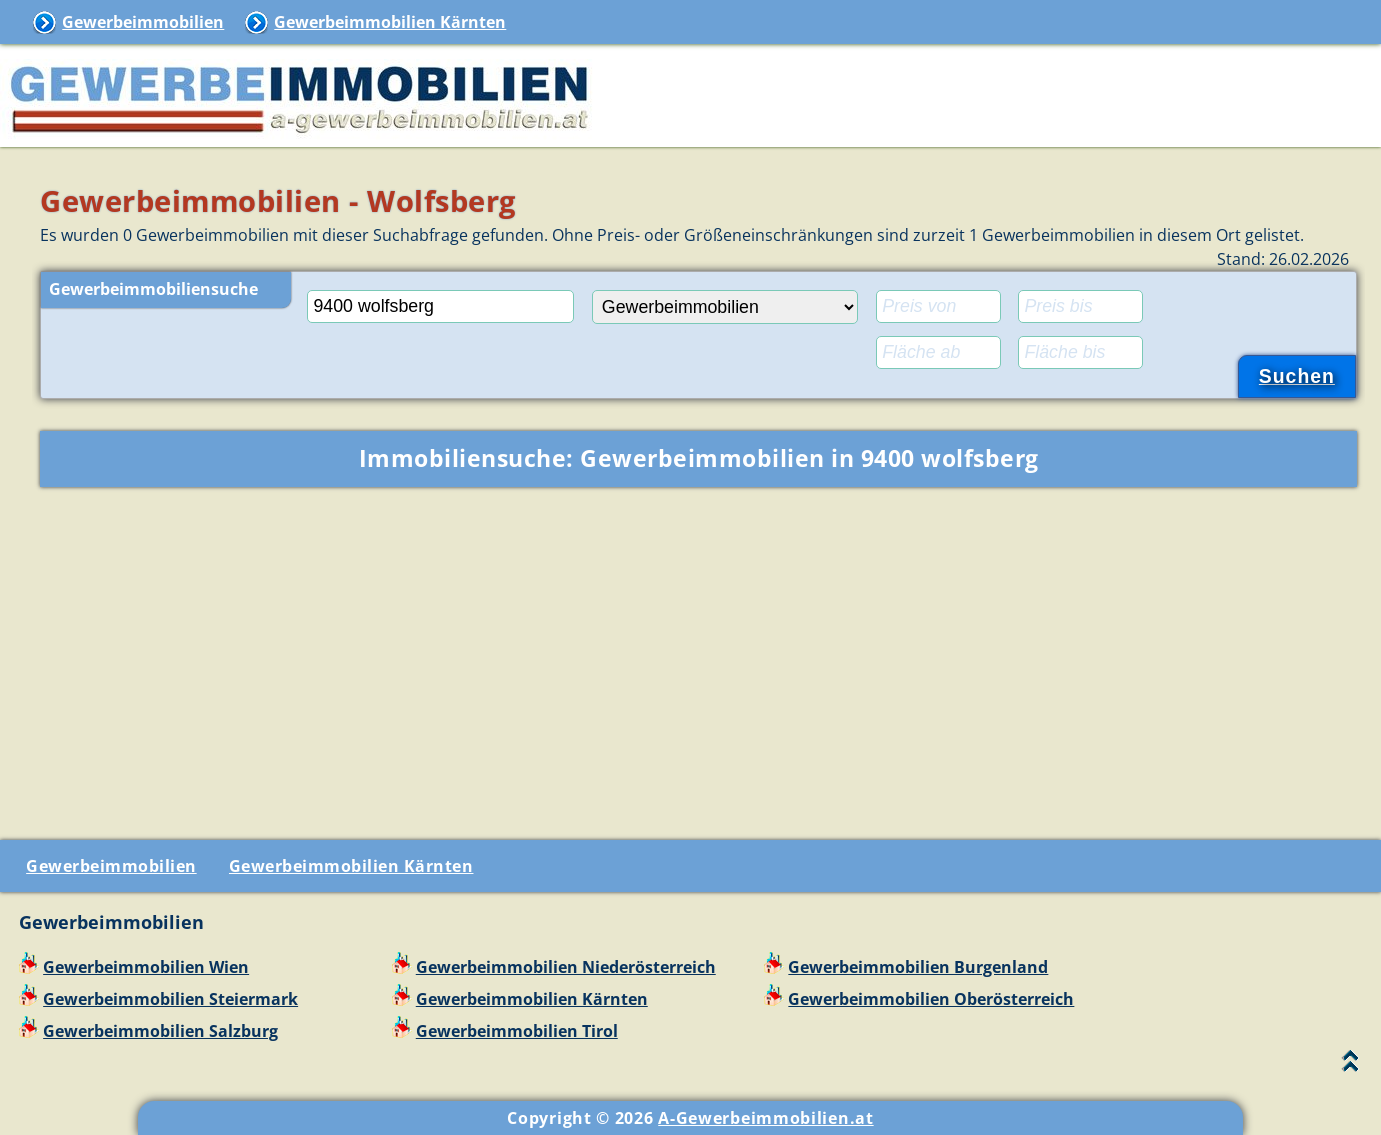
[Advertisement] (699, 659)
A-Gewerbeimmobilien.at (765, 1118)
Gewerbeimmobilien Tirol (517, 1031)
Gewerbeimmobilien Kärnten (390, 22)
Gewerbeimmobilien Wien (146, 967)
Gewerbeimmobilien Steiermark (170, 999)
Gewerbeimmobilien (143, 22)
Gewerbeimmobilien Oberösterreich (931, 999)
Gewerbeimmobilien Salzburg (160, 1031)
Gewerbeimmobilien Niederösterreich (566, 967)
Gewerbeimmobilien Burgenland (918, 967)
